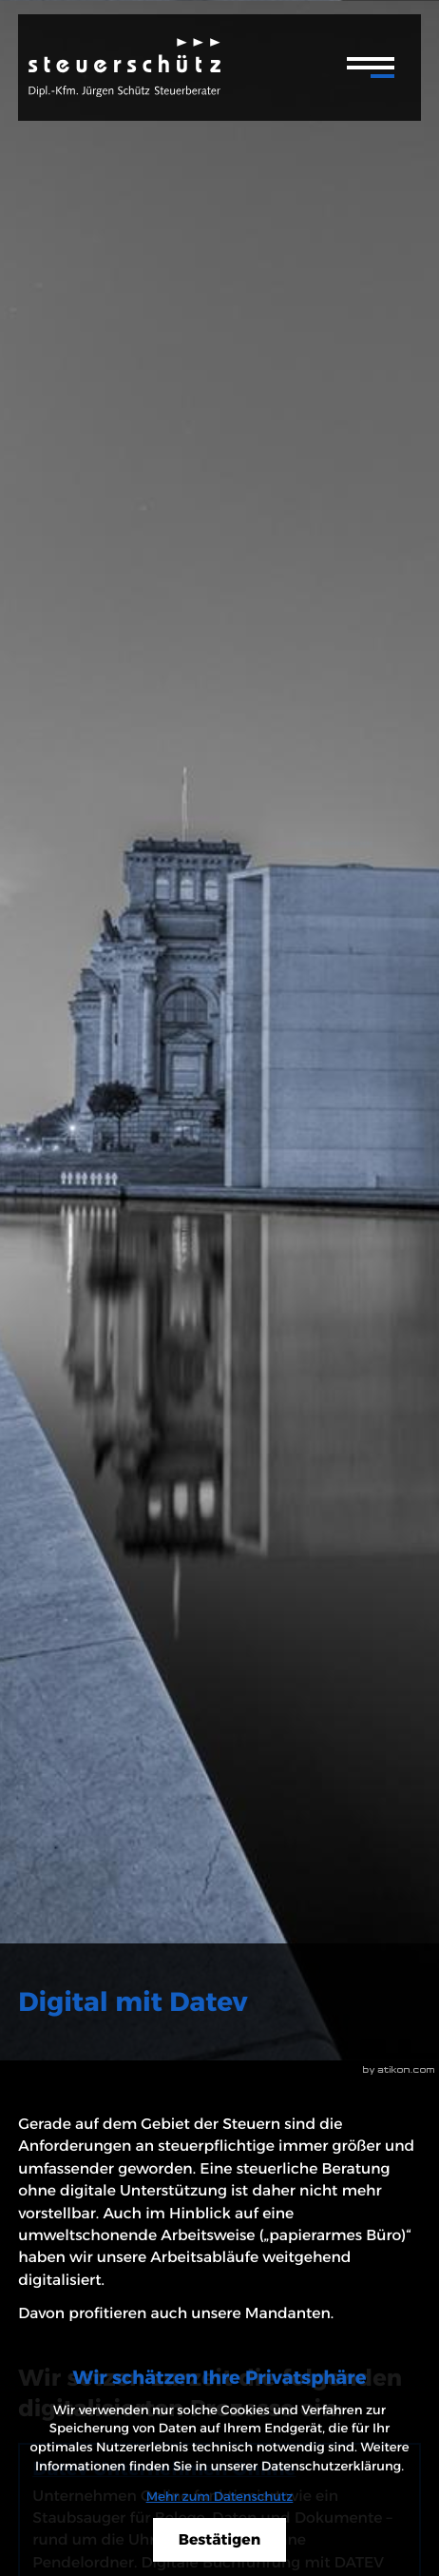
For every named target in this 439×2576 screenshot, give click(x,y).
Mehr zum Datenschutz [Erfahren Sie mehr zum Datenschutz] (220, 2497)
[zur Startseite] (124, 68)
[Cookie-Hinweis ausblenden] (219, 2540)
